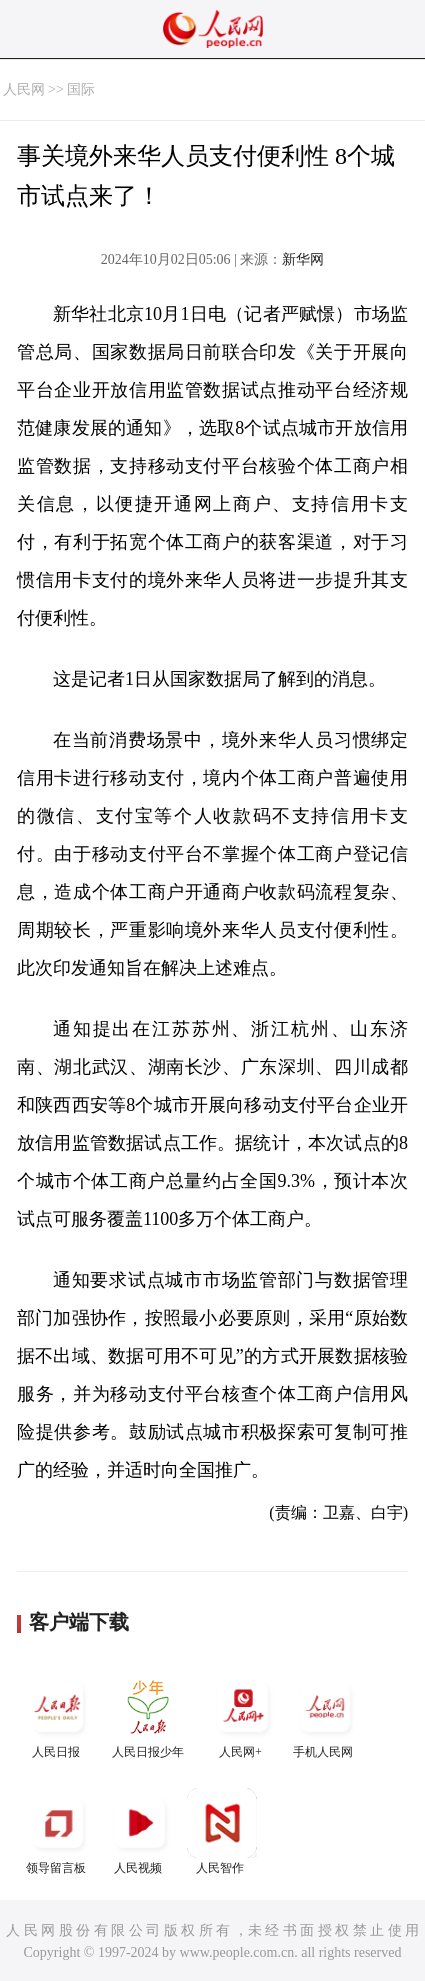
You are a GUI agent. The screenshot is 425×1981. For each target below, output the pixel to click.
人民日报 (58, 1715)
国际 (81, 89)
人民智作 (222, 1831)
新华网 (303, 259)
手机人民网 (325, 1715)
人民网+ (243, 1715)
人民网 (24, 89)
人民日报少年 (148, 1715)
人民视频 (140, 1831)
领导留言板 (58, 1831)
